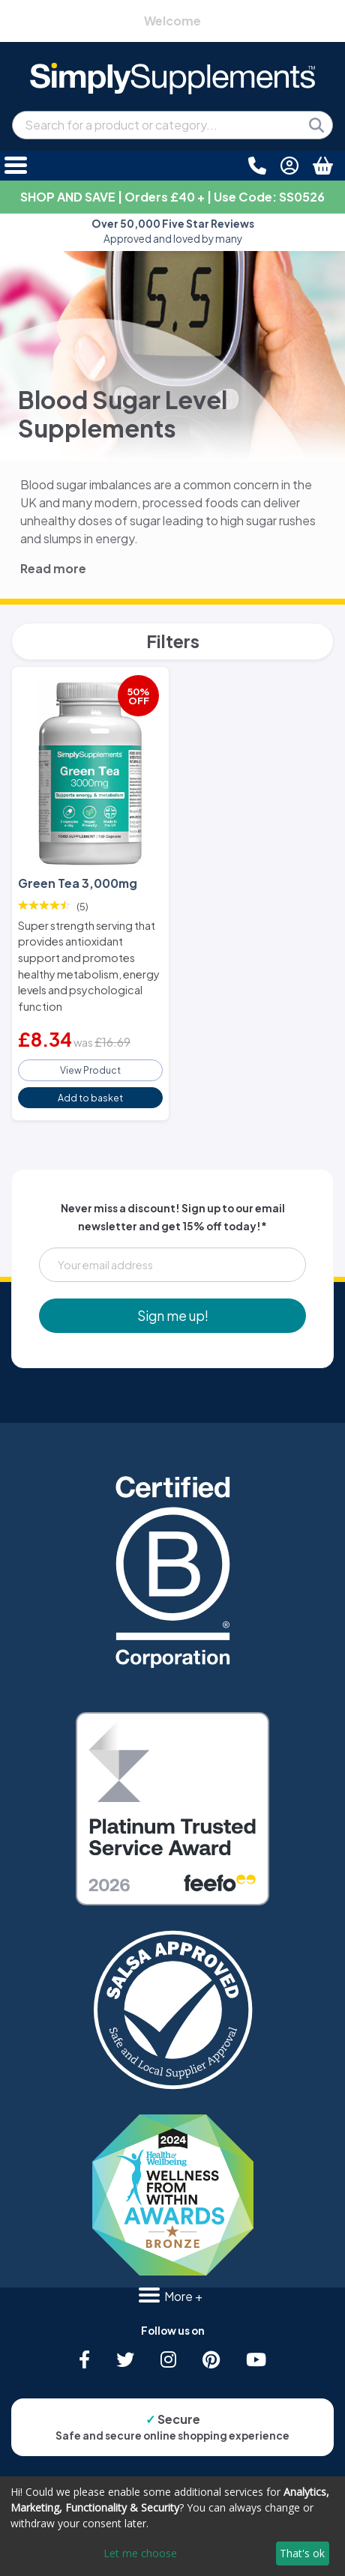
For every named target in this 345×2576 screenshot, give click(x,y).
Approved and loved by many (173, 231)
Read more (53, 568)
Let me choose (140, 2553)
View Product (90, 1070)
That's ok (302, 2553)
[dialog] (172, 2526)
